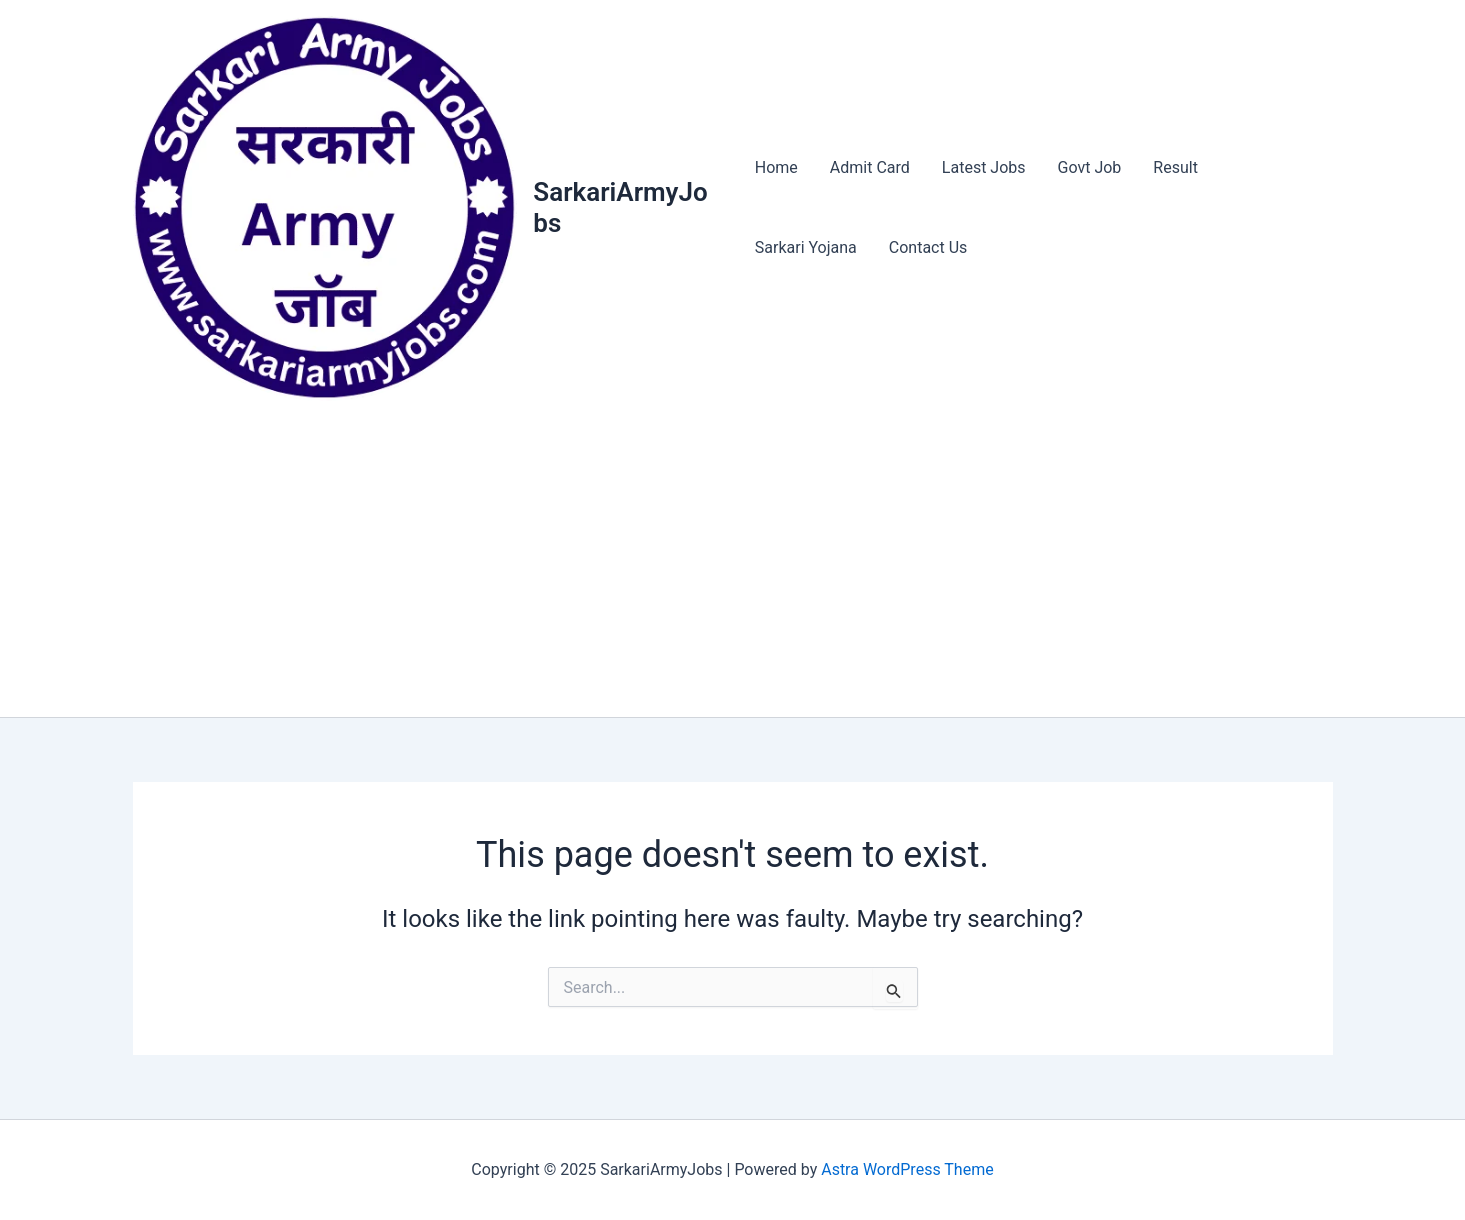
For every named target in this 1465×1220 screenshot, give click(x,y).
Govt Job (1090, 167)
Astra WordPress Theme (907, 1169)
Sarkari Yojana (806, 247)
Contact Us (928, 247)
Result (1175, 167)
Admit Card (870, 167)
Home (776, 167)
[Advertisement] (733, 567)
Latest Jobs (984, 167)
